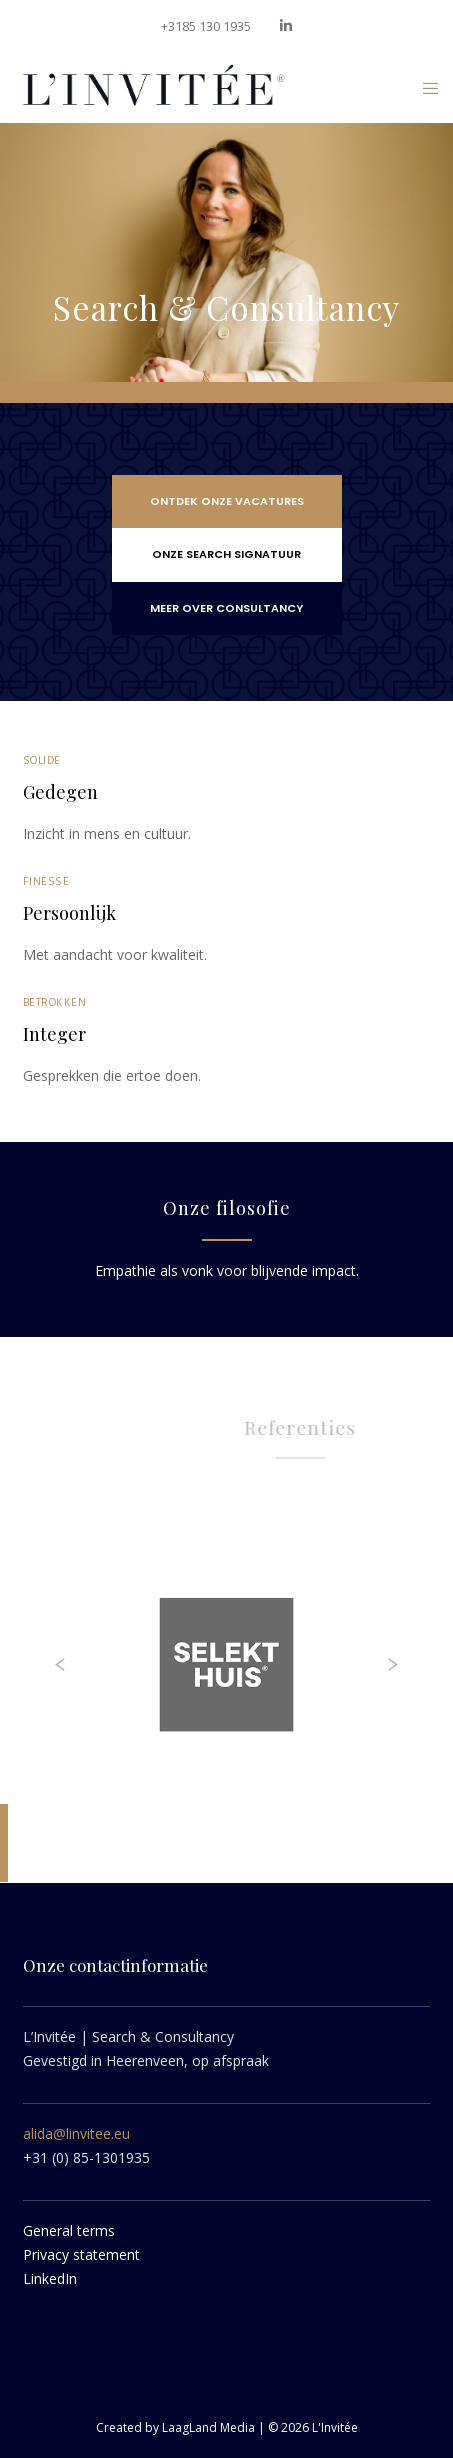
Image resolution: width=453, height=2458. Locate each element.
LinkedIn (50, 2278)
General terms (69, 2230)
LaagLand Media (210, 2427)
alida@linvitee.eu (76, 2133)
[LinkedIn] (286, 26)
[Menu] (424, 88)
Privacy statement (81, 2254)
